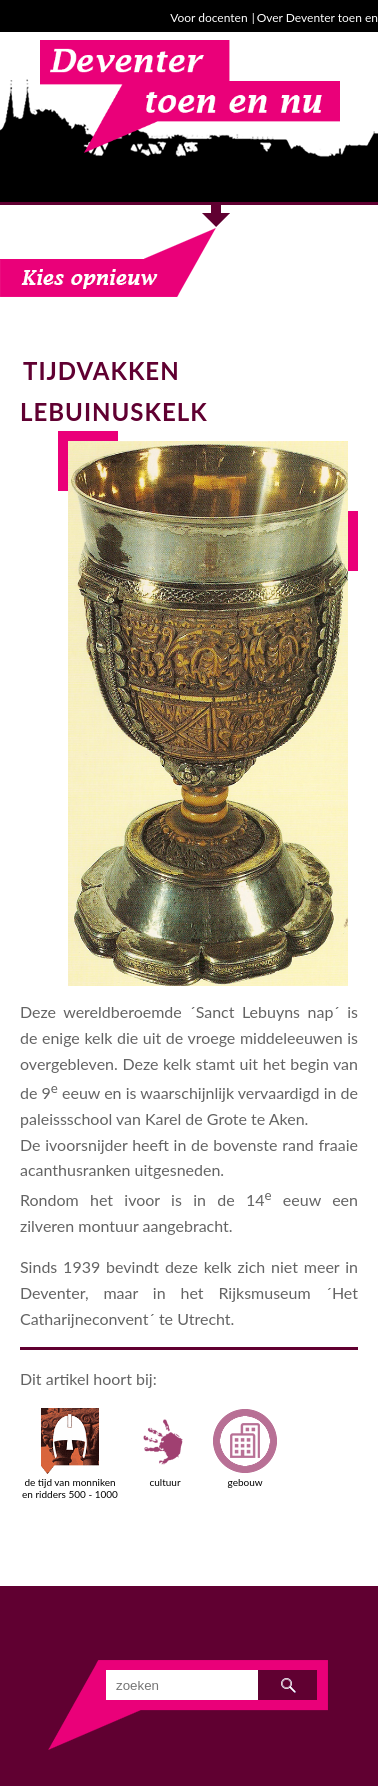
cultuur (165, 1448)
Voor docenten (208, 17)
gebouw (245, 1448)
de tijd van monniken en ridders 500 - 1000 (70, 1454)
